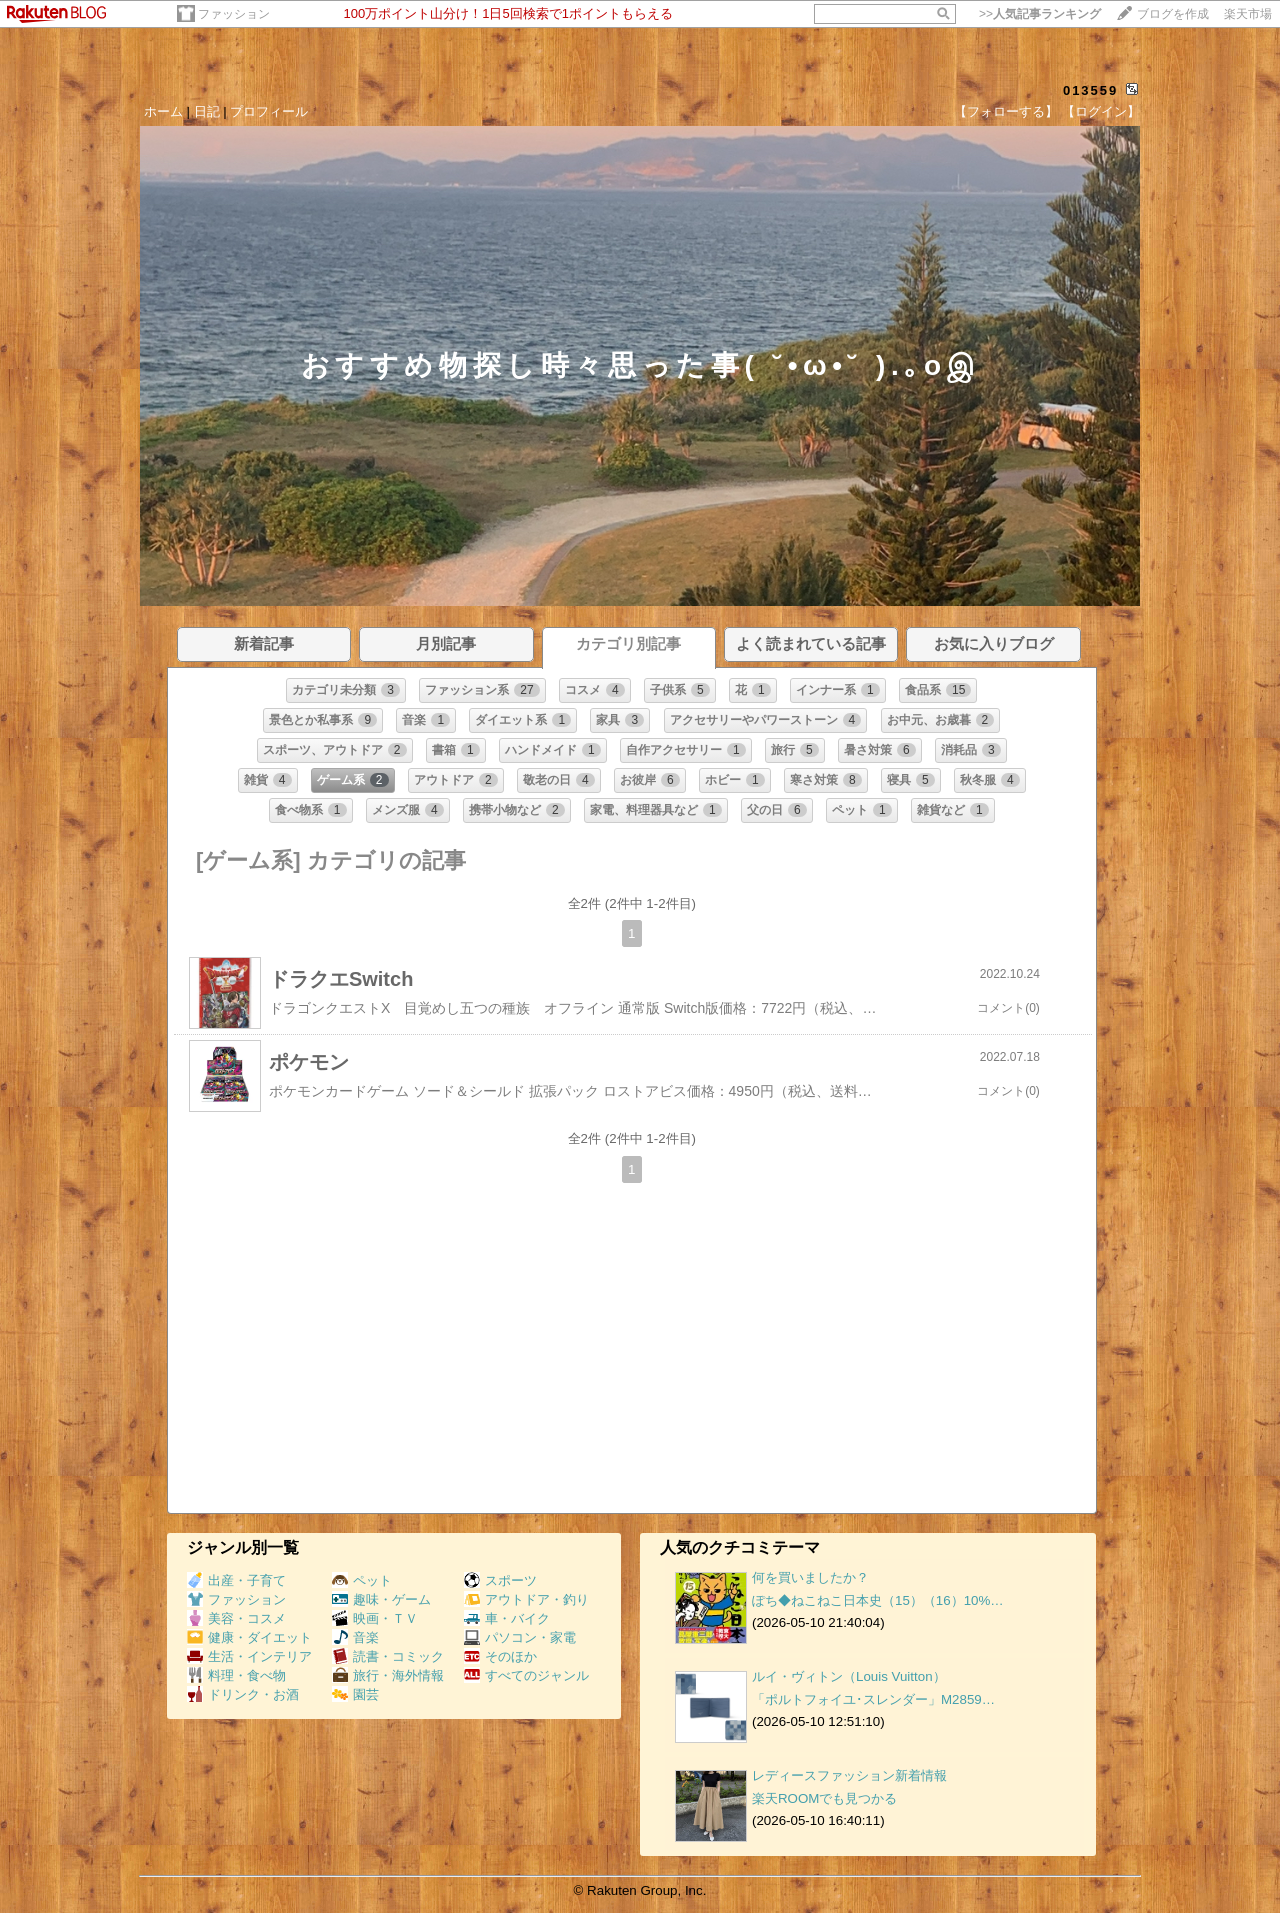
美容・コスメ (236, 1618)
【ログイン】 (1101, 111)
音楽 (355, 1637)
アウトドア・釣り (526, 1599)
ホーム (163, 111)
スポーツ (500, 1580)
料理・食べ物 (236, 1675)
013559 (1090, 90)
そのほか (500, 1656)
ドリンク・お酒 (243, 1694)
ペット (362, 1580)
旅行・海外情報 (388, 1675)
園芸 (355, 1694)
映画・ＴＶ (375, 1618)
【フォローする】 (1006, 111)
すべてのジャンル (526, 1675)
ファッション (234, 14)
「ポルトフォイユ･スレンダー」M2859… (873, 1699)
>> (1040, 14)
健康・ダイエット (249, 1637)
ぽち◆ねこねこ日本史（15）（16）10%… (878, 1600)
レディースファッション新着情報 (849, 1775)
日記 (207, 111)
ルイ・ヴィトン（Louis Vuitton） (849, 1676)
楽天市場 (1248, 14)
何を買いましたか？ (810, 1577)
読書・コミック (388, 1656)
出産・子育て (236, 1580)
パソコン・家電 (520, 1637)
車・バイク (507, 1618)
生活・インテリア (249, 1656)
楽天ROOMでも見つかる (824, 1798)
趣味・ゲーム (381, 1599)
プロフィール (269, 111)
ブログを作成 (1173, 14)
